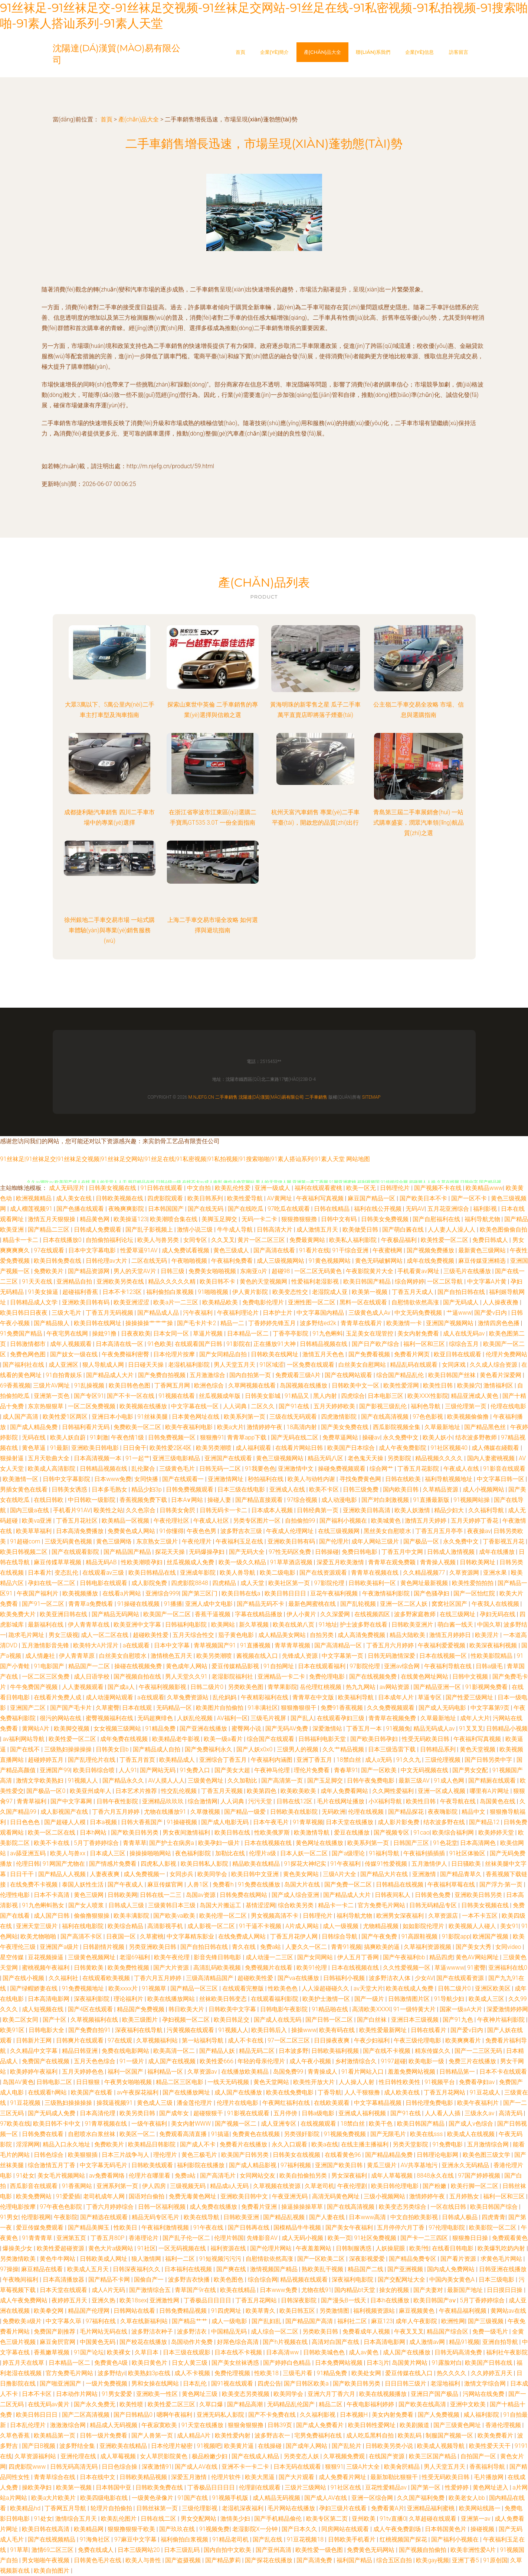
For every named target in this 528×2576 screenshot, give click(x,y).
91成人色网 (450, 1780)
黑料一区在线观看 (364, 1302)
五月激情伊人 (430, 1863)
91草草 (19, 2549)
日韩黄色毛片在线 (98, 2560)
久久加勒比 (243, 1780)
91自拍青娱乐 (64, 1375)
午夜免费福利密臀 (126, 1354)
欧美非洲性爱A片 (473, 2549)
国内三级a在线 (30, 1510)
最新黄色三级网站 (482, 1250)
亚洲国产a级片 (60, 1946)
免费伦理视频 (233, 2373)
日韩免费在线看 (43, 2134)
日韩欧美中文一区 (356, 1385)
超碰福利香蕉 (80, 1291)
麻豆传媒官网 (165, 1884)
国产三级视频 (486, 2321)
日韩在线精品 (332, 1208)
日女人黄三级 (190, 2362)
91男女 (9, 2217)
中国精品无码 (229, 2331)
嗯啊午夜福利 (175, 2414)
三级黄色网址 (206, 1780)
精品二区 (331, 2404)
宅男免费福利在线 (318, 2435)
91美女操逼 (44, 1291)
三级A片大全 (340, 1874)
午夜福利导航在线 (448, 1666)
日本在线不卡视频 (238, 2352)
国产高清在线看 (274, 1250)
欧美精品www (484, 1187)
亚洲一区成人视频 (442, 1790)
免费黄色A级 (111, 2362)
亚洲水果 (495, 1572)
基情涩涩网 (260, 1905)
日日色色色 (25, 1822)
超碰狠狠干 (208, 2113)
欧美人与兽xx (68, 1853)
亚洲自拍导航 (500, 2341)
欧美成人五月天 (88, 2269)
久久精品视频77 (425, 1572)
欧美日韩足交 (232, 2019)
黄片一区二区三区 (261, 1239)
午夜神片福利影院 (501, 2019)
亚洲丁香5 (466, 2560)
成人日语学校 (92, 1676)
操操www (304, 2030)
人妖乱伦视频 (195, 1718)
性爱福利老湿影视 (315, 1281)
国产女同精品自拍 (223, 1354)
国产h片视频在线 (286, 2341)
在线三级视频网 (339, 1531)
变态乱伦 (67, 1572)
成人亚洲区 (64, 1364)
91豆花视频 (26, 2102)
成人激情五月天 (318, 1229)
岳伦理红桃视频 (321, 1686)
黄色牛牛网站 (58, 2258)
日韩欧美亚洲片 (412, 1624)
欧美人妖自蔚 (68, 1437)
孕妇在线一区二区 (52, 1583)
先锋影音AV (263, 2237)
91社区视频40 (449, 1447)
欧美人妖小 (437, 1437)
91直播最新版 (432, 1499)
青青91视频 (346, 1946)
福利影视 (485, 1208)
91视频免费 (214, 2529)
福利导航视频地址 (449, 1479)
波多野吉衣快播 (189, 2279)
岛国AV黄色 (18, 2082)
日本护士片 (278, 1312)
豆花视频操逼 (46, 1957)
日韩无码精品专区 (433, 1905)
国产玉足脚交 (325, 1780)
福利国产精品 (355, 2560)
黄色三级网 (89, 1894)
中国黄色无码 (98, 2341)
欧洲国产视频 (491, 1936)
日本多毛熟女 (110, 1489)
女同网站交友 (258, 2175)
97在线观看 (50, 1250)
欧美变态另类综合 (403, 2206)
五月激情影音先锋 (46, 1645)
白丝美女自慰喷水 (123, 1655)
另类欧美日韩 (321, 2331)
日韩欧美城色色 (324, 2352)
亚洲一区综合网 (372, 2497)
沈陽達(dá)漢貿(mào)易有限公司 (271, 1097)
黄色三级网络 (114, 1541)
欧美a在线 (324, 2144)
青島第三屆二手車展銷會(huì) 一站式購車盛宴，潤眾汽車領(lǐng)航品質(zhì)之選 (418, 823)
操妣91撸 (105, 1333)
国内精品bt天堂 (355, 2289)
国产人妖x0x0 (255, 1749)
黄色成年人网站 (187, 1666)
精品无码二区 (257, 2050)
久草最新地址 (443, 1427)
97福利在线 (102, 2321)
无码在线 (34, 1437)
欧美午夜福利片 (478, 2102)
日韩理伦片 (395, 1187)
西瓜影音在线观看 (34, 2185)
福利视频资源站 (374, 2310)
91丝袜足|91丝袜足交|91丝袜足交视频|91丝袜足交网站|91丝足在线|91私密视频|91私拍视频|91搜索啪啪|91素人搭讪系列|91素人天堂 (172, 1159)
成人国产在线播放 (238, 2092)
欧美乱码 (410, 2435)
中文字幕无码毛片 (104, 2165)
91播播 (173, 1603)
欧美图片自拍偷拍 (220, 1707)
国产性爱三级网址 (470, 1697)
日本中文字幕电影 (92, 1250)
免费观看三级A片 (298, 1375)
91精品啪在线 (331, 2009)
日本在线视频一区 (443, 1655)
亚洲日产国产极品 (435, 2393)
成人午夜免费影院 (403, 1447)
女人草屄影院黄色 (164, 2456)
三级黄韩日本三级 (172, 1905)
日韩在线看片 (429, 2030)
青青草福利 (32, 1801)
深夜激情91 (157, 2466)
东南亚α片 (254, 1271)
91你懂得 (171, 1531)
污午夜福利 (198, 1312)
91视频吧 (209, 2445)
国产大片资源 (171, 1967)
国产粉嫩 (435, 2185)
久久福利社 (64, 1978)
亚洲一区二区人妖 (404, 1603)
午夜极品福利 (399, 1239)
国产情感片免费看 (113, 1863)
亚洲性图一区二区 (312, 1302)
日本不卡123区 (123, 1291)
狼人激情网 (147, 2258)
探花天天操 (170, 1551)
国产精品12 (485, 1822)
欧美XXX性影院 (427, 1395)
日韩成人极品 (460, 2217)
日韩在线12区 (295, 1801)
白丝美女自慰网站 (362, 1364)
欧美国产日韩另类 (245, 2154)
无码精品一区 (174, 1707)
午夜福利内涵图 (272, 1759)
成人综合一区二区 (275, 2331)
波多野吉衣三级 (241, 1531)
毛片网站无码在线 (104, 2331)
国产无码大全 (247, 1551)
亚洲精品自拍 (75, 1281)
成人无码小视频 (303, 2237)
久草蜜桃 (152, 1936)
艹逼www (459, 1312)
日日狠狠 (88, 2082)
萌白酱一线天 (456, 1624)
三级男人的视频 (298, 1749)
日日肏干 (135, 1447)
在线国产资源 (387, 2456)
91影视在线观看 (249, 2113)
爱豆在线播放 (352, 1832)
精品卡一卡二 (21, 1239)
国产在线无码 (206, 1208)
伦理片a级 (263, 1853)
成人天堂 (253, 1583)
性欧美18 (267, 2373)
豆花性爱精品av (386, 2487)
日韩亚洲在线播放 (503, 2269)
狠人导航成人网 (103, 1364)
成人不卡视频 (192, 2373)
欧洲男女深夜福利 (400, 1915)
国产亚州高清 (274, 2549)
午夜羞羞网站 (314, 2248)
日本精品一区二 (248, 1333)
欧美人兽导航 (238, 1572)
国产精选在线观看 (104, 2217)
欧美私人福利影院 (353, 1239)
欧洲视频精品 (34, 1198)
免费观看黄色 (510, 2237)
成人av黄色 (364, 2352)
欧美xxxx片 (123, 1988)
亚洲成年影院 (198, 1572)
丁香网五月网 (172, 1385)
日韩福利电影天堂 (322, 1738)
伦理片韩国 (229, 2237)
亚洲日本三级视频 (415, 2019)
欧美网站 (223, 1624)
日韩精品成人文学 (34, 1302)
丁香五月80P (108, 2237)
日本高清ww (283, 2352)
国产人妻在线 (327, 2217)
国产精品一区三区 (194, 1988)
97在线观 (121, 2040)
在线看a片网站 (122, 1593)
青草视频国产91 (215, 1645)
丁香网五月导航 (66, 2508)
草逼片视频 (208, 1333)
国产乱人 (302, 1718)
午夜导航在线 (458, 1801)
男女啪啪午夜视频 (46, 2560)
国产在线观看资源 (460, 1978)
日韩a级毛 (490, 1666)
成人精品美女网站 (282, 1634)
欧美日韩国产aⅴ (435, 2300)
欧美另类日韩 (138, 2113)
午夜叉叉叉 (409, 2331)
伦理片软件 (226, 2477)
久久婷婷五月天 (492, 2373)
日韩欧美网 (122, 1894)
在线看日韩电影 (453, 2248)
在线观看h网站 (48, 2092)
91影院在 (238, 1343)
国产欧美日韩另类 (135, 1832)
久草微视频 (206, 1811)
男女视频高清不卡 (275, 1915)
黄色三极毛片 (200, 2154)
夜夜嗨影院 (443, 1811)
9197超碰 (393, 2061)
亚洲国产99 (55, 1770)
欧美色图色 (229, 2279)
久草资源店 (443, 1915)
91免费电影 (449, 2144)
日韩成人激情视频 (451, 1551)
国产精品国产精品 (128, 1551)
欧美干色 (381, 2123)
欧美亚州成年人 (91, 1790)
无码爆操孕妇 (207, 1551)
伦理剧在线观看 (260, 2487)
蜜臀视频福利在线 (110, 1718)
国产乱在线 (268, 2539)
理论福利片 (129, 1998)
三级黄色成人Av (370, 1312)
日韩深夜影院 (299, 2300)
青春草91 (346, 1770)
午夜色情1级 (128, 1437)
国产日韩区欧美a (307, 2383)
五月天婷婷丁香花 (475, 1520)
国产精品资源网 (89, 1271)
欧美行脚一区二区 (475, 2185)
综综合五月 (464, 1343)
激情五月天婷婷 (426, 1520)
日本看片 (40, 1572)
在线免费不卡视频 (34, 1884)
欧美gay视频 (432, 2560)
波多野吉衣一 (273, 2435)
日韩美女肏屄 (178, 1510)
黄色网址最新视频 (424, 1583)
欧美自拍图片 (52, 2570)
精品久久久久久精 (172, 1281)
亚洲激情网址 (226, 1479)
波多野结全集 (77, 2445)
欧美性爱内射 (233, 2435)
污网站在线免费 (484, 2393)
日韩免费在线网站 (244, 1894)
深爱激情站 (328, 1728)
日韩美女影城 (263, 1395)
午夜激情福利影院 (386, 1593)
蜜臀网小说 (247, 1728)
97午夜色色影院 (61, 2206)
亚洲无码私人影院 (221, 2414)
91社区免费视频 (376, 2237)
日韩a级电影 (319, 2113)
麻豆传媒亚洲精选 (482, 1260)
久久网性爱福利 (393, 1790)
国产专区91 (89, 1395)
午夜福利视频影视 (163, 1686)
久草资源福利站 (36, 2456)
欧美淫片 (487, 1634)
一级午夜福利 (149, 2123)
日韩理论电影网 (438, 2154)
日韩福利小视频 (344, 1978)
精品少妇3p (147, 1489)
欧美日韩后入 (269, 2030)
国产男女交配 (470, 1770)
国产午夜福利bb (405, 1957)
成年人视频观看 (71, 1343)
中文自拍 (199, 1187)
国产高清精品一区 (338, 1645)
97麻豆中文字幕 (136, 2539)
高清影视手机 (165, 1926)
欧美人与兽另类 (158, 1239)
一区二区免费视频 (92, 1406)
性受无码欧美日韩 (426, 1738)
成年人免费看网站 (345, 1790)
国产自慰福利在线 (437, 1219)
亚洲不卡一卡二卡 (246, 2466)
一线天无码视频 (228, 2082)
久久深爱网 (335, 1614)
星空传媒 (12, 1957)
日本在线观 (137, 1707)
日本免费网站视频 (339, 2362)
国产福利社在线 (24, 1364)
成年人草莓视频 (392, 2175)
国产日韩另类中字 (489, 1759)
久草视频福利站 (157, 2040)
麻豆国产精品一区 (372, 1198)
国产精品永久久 (123, 1780)
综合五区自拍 (394, 2560)
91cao (421, 1832)
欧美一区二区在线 (52, 1832)
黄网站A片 (36, 1728)
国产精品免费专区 (413, 2258)
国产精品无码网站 (116, 1614)
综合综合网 (263, 2279)
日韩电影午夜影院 (284, 2009)
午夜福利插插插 (424, 1853)
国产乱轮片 (347, 2445)
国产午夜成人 (126, 1884)
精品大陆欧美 (408, 1634)
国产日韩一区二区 (329, 2019)
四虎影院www (28, 2466)
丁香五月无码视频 (110, 1312)
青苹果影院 (282, 1686)
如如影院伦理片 (424, 1926)
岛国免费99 (289, 2071)
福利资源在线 (228, 2248)
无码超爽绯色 (155, 1718)
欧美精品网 (89, 2529)
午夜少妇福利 (372, 2040)
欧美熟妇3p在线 (150, 2373)
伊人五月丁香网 (358, 1957)
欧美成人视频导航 (441, 2445)
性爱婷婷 (457, 2487)
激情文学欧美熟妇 (40, 1780)
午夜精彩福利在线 (265, 1697)
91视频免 (398, 1728)
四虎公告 (269, 2383)
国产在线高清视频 (385, 1416)
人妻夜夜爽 (105, 1874)
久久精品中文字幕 (34, 2050)
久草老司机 (319, 2185)
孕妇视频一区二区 (186, 2019)
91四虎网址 (227, 2310)
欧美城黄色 (386, 1520)
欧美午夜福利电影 (189, 1427)
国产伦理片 (334, 1541)
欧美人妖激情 (413, 1510)
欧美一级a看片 (224, 1738)
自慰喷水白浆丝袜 (92, 2134)
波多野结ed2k (319, 1323)
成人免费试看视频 (186, 1250)
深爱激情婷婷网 (507, 2009)
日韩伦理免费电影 (430, 2102)
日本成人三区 (108, 1853)
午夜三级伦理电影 (418, 2040)
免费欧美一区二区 (138, 1427)
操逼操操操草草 (302, 2206)
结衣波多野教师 (476, 1437)
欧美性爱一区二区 (445, 1239)
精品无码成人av (434, 1728)
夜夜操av (479, 1531)
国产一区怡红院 (474, 1593)
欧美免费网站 (34, 2196)
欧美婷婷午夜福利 (34, 2071)
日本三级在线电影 (241, 1489)
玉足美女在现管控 (370, 1333)
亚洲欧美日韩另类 (479, 1894)
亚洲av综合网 (402, 1666)
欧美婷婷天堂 (496, 1832)
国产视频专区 (392, 1832)
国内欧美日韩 (401, 1489)
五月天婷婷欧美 (335, 1406)
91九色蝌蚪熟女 (44, 1905)
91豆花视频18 (306, 2539)
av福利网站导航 (24, 1738)
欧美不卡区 (324, 1489)
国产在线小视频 (24, 1978)
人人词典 (235, 1406)
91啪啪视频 (214, 1291)
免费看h (224, 1884)
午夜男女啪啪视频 (128, 2082)
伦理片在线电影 (238, 2102)
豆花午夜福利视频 (334, 1593)
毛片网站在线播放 (292, 2508)
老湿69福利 (135, 1957)
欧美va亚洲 (37, 1520)
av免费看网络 (107, 2175)
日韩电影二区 (54, 2082)
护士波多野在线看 (364, 1624)
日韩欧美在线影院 (294, 1811)
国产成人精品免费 (34, 1427)
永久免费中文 (401, 1437)
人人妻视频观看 (83, 1686)
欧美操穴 (469, 1385)
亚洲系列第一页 (118, 2185)
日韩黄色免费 (433, 1894)
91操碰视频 (183, 1822)
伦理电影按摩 (18, 2206)
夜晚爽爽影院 (126, 1208)
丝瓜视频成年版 (220, 1395)
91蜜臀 (476, 1967)
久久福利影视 (318, 2414)
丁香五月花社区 (77, 1520)
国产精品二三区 (49, 1229)
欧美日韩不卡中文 (57, 2123)
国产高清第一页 (282, 1780)
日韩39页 (280, 2425)
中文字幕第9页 (490, 1707)
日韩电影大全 (47, 2030)
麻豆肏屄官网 (58, 2341)
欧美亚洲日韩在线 (64, 1614)
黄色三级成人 (231, 1250)
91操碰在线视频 (139, 1603)
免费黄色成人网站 (132, 1531)
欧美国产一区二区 (167, 1614)
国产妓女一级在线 (74, 1354)
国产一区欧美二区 (321, 2258)
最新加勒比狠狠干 (394, 2477)
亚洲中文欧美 (468, 2404)
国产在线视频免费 (373, 1676)
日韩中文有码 (339, 1219)
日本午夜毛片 (271, 1822)
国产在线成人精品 (256, 2456)
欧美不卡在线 (52, 1842)
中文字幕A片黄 (487, 1281)
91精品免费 (161, 1728)
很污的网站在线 (61, 1718)
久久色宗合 (141, 1510)
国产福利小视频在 (343, 1520)
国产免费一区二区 (348, 1884)
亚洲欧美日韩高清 (367, 1510)
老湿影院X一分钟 (255, 2529)
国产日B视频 (39, 2445)
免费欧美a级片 (23, 2321)
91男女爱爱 (118, 2393)
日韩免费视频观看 (190, 1489)
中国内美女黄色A (452, 2279)
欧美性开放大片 (314, 2082)
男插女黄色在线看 (24, 1489)
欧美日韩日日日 (286, 1593)
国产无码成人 (461, 1302)
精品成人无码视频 (114, 2425)
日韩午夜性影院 (118, 1801)
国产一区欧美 (379, 1770)
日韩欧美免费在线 (159, 2487)
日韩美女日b (113, 1749)
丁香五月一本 (364, 1728)
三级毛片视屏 (269, 1718)
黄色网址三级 (200, 2393)
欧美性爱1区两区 (66, 1416)
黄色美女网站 (301, 1874)
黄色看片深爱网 (501, 1375)
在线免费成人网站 (242, 1936)
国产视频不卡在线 (438, 1187)
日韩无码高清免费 (458, 2352)
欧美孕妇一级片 (219, 1842)
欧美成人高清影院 (52, 1468)
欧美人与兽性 (144, 2560)
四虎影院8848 (190, 1583)
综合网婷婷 (409, 1281)
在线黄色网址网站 (425, 1676)
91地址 (328, 1624)
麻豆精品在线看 (42, 2269)
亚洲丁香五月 (315, 1759)
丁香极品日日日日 (208, 2300)
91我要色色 (260, 1468)
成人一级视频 (341, 1926)
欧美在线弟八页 (294, 1624)
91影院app (456, 1936)
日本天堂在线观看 (64, 2289)
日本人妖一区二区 (304, 1853)
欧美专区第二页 (327, 2518)
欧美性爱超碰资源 (61, 2248)
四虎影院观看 (165, 1198)
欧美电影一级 (427, 2061)
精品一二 (233, 1323)
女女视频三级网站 (118, 1728)
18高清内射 (302, 1427)
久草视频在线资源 (277, 2185)
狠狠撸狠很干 (299, 1707)
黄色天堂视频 (478, 1749)
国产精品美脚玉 (89, 2227)
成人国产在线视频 (172, 2061)
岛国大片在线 (302, 1884)
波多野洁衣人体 (390, 1978)
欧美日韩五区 (298, 2310)
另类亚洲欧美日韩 (153, 1946)
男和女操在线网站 (155, 2383)
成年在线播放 (497, 1551)
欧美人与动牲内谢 (312, 1479)
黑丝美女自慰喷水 (388, 1531)
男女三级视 (63, 1634)
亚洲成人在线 (287, 1489)
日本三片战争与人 (126, 2154)
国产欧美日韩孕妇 (374, 1738)
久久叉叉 (223, 1239)
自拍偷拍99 (301, 1520)
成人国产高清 (21, 1416)
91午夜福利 (346, 1863)
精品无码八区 (326, 1458)
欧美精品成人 (177, 1759)
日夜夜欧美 (136, 1333)
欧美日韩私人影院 (205, 1863)
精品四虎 (441, 1957)
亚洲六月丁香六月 (332, 2393)
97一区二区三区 (289, 2040)
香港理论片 (144, 2237)
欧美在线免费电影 (290, 2092)
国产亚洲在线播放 (204, 1728)
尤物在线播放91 (166, 1811)
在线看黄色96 (344, 2154)
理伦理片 (165, 2154)
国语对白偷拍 (147, 2196)
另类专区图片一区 (257, 1520)
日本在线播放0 (63, 1239)
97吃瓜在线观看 (289, 1208)
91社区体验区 (468, 1853)
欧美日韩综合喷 (94, 1770)
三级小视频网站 (385, 2196)
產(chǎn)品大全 (322, 52)
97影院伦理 (330, 1583)
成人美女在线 (74, 1198)
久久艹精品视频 (343, 1749)
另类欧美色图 (246, 1686)
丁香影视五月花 (504, 1541)
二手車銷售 (226, 1097)
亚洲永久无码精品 (466, 2165)
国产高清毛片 (218, 2175)
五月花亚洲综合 (448, 1208)
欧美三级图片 (140, 2019)
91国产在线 (194, 2497)
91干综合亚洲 (351, 1250)
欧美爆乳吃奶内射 (502, 2248)
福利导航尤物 (483, 1219)
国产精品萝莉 (223, 2560)
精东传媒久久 (433, 2050)
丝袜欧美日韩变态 (223, 1998)
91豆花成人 (486, 2092)
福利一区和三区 (424, 1343)
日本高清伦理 (98, 2113)
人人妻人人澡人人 (452, 1229)
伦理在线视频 (366, 1811)
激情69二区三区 (53, 2549)
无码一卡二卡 (260, 1219)
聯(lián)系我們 (373, 52)
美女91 (509, 1926)
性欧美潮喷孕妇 (142, 1562)
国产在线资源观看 (323, 1572)
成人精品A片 (194, 2435)
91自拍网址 (279, 1666)
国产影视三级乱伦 (383, 1406)
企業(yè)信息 (419, 52)
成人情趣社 (40, 1655)
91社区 (146, 2248)
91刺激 (99, 1437)
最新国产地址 (465, 2289)
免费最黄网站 (308, 1239)
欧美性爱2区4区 (171, 1447)
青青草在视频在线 (375, 1572)
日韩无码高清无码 (74, 2466)
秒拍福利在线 (266, 1479)
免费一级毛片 (490, 2331)
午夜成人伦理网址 (290, 1531)
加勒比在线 (230, 1853)
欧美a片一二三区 (176, 1302)
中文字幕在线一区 (195, 1406)
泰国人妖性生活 (83, 1884)
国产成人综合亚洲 (296, 1894)
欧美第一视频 (370, 1291)
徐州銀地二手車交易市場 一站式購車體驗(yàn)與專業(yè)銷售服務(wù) (109, 930)
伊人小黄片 (302, 1614)
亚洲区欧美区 (493, 1988)
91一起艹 (137, 1458)
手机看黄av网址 (418, 1271)
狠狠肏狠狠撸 (246, 2425)
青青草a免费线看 (91, 1603)
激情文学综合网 (485, 2383)
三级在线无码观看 (293, 1416)
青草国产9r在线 (196, 2289)
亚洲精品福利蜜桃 (431, 2508)
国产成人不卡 (198, 2144)
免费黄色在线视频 (256, 2134)
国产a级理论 (349, 1853)
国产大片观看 (297, 2477)
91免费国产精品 (22, 1333)
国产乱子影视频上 (149, 1229)
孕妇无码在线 (498, 1614)
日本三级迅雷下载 (392, 1749)
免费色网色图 (28, 1354)
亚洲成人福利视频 (362, 2113)
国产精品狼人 (52, 1323)
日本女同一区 (171, 1333)
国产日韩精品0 (134, 2414)
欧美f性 (419, 2248)
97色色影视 (429, 1416)
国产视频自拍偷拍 (423, 2549)
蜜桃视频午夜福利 (46, 1967)
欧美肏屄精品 (402, 2466)
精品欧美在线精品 (256, 1863)
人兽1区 (198, 1884)
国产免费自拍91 (90, 2030)
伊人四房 (154, 2185)
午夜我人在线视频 (496, 1603)
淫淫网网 (28, 2144)
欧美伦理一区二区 (223, 1915)
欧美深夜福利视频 (493, 1645)
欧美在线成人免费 (410, 1988)
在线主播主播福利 (365, 2144)
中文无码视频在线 (425, 1770)
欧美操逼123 (130, 1219)
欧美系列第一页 (245, 1416)
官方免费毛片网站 (382, 1905)
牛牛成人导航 (235, 1229)
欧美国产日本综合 (351, 1447)
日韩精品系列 (438, 1749)
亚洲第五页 (72, 2237)
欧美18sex (133, 2300)
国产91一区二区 (44, 1603)
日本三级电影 (497, 2279)
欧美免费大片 (18, 1614)
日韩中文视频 (470, 1676)
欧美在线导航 (202, 2217)
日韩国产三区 (411, 1842)
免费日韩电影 (360, 1551)
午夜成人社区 (211, 1520)
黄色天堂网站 (272, 2082)
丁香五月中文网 (402, 1551)
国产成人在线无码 (278, 2019)
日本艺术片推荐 (136, 1790)
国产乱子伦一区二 (187, 2237)
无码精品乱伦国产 (291, 2404)
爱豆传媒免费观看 (40, 2227)
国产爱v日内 (491, 1312)
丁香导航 (329, 2092)
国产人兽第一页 (152, 2435)
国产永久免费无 (95, 2404)
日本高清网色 (478, 1842)
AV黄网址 (280, 1198)
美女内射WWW (191, 2123)
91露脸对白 (447, 2362)
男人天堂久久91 (187, 1676)
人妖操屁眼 (391, 2248)
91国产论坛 (89, 2352)
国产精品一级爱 (245, 1811)
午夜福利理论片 (238, 1312)
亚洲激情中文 (296, 1468)
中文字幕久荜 (64, 2321)
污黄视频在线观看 (191, 2030)
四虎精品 (224, 1583)
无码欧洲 (333, 1811)
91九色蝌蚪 (327, 1333)
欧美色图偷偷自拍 (503, 1229)
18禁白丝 (350, 1759)
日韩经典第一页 (318, 1510)
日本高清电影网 (49, 1998)
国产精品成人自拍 (157, 1749)
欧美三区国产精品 (433, 2456)
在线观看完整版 (243, 1988)
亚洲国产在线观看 (228, 1458)
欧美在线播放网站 (171, 1998)
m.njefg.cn (201, 1097)
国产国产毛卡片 (71, 1707)
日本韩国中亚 (114, 2487)
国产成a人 (122, 1686)
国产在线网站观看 (349, 1375)
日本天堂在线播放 (350, 1822)
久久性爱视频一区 (407, 1967)
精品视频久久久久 (439, 1458)
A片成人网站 (302, 1926)
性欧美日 (126, 2227)
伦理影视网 (36, 2217)
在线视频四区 (372, 1614)
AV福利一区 (232, 1718)
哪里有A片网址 (490, 1790)
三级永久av (480, 2113)
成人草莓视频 (118, 2456)
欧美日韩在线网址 (98, 1323)
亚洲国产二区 (28, 1707)
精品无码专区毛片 (156, 2217)
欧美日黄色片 (150, 2362)
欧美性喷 (132, 2404)
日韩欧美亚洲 (241, 2217)
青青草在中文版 (313, 1697)
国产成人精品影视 (253, 2165)
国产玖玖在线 (177, 2529)
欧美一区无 (361, 1187)
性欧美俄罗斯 (272, 1832)
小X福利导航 (385, 1801)
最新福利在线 (46, 1624)
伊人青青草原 (77, 1655)
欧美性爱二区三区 (172, 2404)
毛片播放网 (489, 2477)
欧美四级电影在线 (104, 2497)
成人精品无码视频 (277, 2497)
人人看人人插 (443, 2113)
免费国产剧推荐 (55, 2331)
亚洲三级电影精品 (177, 1458)
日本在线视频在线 (268, 1842)
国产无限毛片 (388, 2134)
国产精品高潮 (245, 2404)
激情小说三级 (195, 1229)
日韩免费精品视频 (183, 2310)
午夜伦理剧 (352, 2185)
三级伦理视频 (443, 1759)
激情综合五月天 (76, 2518)
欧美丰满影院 (132, 1915)
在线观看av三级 (103, 1572)
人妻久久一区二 (306, 1946)
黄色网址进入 (491, 2487)
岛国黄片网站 (410, 2362)
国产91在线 (295, 1406)
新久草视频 (254, 1624)
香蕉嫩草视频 (52, 2352)
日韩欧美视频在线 (120, 1198)
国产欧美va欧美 (174, 1915)
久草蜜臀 (107, 1707)
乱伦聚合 (144, 1468)
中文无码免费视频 (418, 1312)
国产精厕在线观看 (492, 1780)
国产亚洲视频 (405, 2269)
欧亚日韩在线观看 (458, 1354)
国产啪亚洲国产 (61, 2383)
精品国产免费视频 (141, 2009)
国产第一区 (426, 2487)
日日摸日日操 (505, 2289)
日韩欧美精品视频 (143, 2477)
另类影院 (400, 1458)
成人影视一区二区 (211, 1926)
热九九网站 (361, 1686)
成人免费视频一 (145, 1874)
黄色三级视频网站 (280, 1458)
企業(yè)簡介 (274, 52)
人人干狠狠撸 (362, 2092)
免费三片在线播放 (473, 2061)
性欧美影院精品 (492, 1655)
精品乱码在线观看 (414, 1364)
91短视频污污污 (221, 2258)
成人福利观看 (254, 1447)
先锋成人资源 (300, 1655)
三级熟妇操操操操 (68, 1749)
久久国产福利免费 (421, 2497)
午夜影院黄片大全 (370, 1271)
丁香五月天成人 (413, 1291)
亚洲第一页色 (52, 1395)
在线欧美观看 (332, 2102)
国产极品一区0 (46, 1790)
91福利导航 (385, 1853)
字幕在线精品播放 (259, 1614)
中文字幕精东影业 (191, 1936)
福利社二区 (352, 2321)
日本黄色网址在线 (196, 1416)
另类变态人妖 (302, 2456)
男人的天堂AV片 (136, 1271)
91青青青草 (38, 2237)
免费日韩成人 (490, 1239)
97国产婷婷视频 (480, 2175)
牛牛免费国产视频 (34, 1686)
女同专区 (196, 1239)
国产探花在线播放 (269, 2560)
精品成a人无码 (230, 2185)
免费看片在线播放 (244, 2144)
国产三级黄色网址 (457, 2425)
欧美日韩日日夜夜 (24, 1312)
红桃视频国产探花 (404, 2539)
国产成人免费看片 (320, 2425)
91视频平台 (440, 2082)
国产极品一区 (421, 1541)
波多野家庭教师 (415, 1614)
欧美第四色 (262, 1790)
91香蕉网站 (78, 2185)
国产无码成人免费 (52, 2113)
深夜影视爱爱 (367, 2258)
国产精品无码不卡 (261, 1603)
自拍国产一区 (479, 2456)
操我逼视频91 (115, 2102)
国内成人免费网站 (451, 2269)
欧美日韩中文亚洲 (255, 1874)
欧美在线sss (427, 2134)
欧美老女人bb (467, 2497)
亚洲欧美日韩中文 (244, 2196)
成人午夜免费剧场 (397, 2529)
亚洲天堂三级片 (37, 1926)
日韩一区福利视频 (162, 2206)
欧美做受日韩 (361, 1229)
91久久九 (409, 1759)
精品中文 (474, 1811)
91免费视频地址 (84, 1988)
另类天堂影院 (411, 2144)
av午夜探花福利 (138, 2092)
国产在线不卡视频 (387, 2050)
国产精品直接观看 (259, 1499)
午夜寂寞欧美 (159, 2425)
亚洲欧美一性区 (157, 2393)
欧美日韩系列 (205, 1198)
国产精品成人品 (158, 1312)
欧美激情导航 (312, 1832)
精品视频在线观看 (304, 2279)
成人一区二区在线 (105, 1634)
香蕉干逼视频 (213, 1614)
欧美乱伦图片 (119, 2518)
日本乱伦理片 (28, 2425)
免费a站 (271, 1946)
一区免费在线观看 (311, 1364)
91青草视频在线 (107, 2123)
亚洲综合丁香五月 (223, 1759)
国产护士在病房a (172, 1842)
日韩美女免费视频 (385, 1219)
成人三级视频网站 (281, 1260)
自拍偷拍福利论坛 (110, 1239)
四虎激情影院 (339, 1416)
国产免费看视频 (369, 1354)
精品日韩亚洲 (80, 2050)
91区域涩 (272, 1364)
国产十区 (55, 2019)
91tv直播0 (393, 2518)
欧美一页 (339, 2237)
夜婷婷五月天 (70, 2300)
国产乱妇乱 (267, 2321)
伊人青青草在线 (89, 1624)
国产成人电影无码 (225, 1822)
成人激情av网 (427, 2341)
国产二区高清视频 (86, 2414)
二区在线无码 (149, 1260)
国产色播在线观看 (80, 1208)
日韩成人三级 (126, 1905)
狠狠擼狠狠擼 (299, 1219)
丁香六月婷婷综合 (110, 2206)
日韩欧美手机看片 (352, 2539)
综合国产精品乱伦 (400, 1375)
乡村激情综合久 (356, 2061)
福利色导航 (426, 1406)
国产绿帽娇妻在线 (34, 1988)
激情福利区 (499, 1385)
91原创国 (495, 2560)
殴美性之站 (108, 1510)
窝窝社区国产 (450, 1603)
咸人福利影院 (482, 2414)
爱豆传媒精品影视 (235, 1666)
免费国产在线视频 (46, 2061)
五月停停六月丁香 (401, 2227)
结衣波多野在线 (444, 1822)
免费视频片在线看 (269, 1967)
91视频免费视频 (346, 2134)
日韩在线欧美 (403, 1479)
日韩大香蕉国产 (142, 1822)
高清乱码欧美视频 (217, 1967)
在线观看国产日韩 (199, 1343)
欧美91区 (13, 2030)
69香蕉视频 (15, 1385)
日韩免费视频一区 (172, 1437)
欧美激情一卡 (404, 1323)
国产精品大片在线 (384, 1874)
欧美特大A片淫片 (96, 1645)
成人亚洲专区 (279, 2123)
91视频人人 (84, 1780)
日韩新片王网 (34, 2040)
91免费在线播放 (260, 1884)
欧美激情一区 (21, 1479)
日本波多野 (293, 2050)
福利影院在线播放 (201, 2165)
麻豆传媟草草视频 (58, 1562)
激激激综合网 (68, 2425)
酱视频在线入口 (257, 1655)
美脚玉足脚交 (220, 1219)
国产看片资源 (459, 2258)
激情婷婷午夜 (265, 1427)
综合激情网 (202, 1801)
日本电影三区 (386, 1395)
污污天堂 (260, 1801)
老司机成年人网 (104, 2196)
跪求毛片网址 (27, 1634)
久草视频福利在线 (94, 2019)
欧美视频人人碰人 (473, 1926)
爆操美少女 (18, 2248)
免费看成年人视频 (366, 2331)
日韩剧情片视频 (104, 1946)
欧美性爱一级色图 (319, 2549)
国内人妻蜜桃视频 (491, 1458)
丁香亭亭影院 (291, 1333)
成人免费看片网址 (343, 2477)
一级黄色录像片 (153, 2497)
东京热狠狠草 (46, 1406)
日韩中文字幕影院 (67, 1479)
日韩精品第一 (457, 2071)
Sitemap (371, 1097)
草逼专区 (430, 1697)
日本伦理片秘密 (172, 2445)
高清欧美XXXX (371, 2009)
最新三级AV (415, 1780)
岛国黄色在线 (498, 1801)
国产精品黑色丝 (485, 1427)
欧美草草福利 (34, 1531)
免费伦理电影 (327, 1676)
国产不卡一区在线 (131, 1395)
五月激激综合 (208, 1375)
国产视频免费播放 (431, 1250)
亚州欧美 (364, 2518)
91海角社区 (96, 2539)
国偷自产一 (149, 2279)
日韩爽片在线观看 (80, 2040)
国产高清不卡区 (82, 1936)
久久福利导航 (486, 1510)
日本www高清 (368, 2217)
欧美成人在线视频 (471, 2134)
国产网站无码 (158, 1770)
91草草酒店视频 (292, 1562)
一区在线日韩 (449, 2206)
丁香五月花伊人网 (294, 1936)
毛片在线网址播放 (341, 1801)
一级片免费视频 (107, 2383)
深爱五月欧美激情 (341, 1562)
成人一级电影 (230, 2321)
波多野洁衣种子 (152, 2331)
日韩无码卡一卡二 (224, 1510)
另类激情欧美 (18, 2258)
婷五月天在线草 (24, 2362)
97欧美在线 (15, 2123)
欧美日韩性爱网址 (372, 2425)
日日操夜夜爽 (332, 2040)
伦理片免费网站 (506, 1354)
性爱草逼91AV (139, 1250)
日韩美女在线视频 (297, 2154)
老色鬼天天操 (366, 1458)
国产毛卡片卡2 (197, 1323)
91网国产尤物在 (64, 1863)
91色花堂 (445, 1842)
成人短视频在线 (43, 2009)
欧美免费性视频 (129, 1967)
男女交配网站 (199, 2518)
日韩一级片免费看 (104, 2435)
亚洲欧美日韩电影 (95, 1447)
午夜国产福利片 (38, 1593)
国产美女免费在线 (345, 1427)
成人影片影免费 (399, 1822)
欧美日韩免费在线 (58, 1260)
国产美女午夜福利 (349, 2227)
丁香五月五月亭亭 (439, 1531)
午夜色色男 (202, 1531)
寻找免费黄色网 (361, 1479)
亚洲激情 (424, 1874)
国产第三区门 (200, 1593)
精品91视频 (464, 2341)
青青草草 (135, 1842)
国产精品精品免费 (389, 2154)
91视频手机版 (231, 2497)
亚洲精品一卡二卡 (282, 1676)
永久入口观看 (290, 2144)
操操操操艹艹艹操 (149, 1323)
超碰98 (282, 1271)
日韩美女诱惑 (70, 1489)
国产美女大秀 (474, 1946)
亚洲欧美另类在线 (120, 1281)
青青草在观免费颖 (392, 1562)
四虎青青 (493, 2217)
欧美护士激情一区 (326, 1998)
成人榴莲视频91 (32, 1208)
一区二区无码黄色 (318, 1271)
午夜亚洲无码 (290, 2196)
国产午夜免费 (380, 1936)
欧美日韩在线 (233, 1832)
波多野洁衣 (192, 2331)
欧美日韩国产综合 (494, 2206)
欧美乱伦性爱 (233, 1187)
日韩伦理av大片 (107, 1260)
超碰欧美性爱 (151, 1634)
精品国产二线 (366, 2269)
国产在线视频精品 (52, 2539)
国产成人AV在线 (197, 2466)
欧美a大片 (230, 1427)
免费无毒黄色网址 (193, 2196)
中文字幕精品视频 (378, 2102)
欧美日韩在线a (242, 1593)
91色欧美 (159, 1343)
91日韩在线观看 (162, 1187)
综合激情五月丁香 (52, 2165)
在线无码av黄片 (49, 2404)
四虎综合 (353, 1395)
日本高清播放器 (64, 2279)
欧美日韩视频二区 (24, 1551)
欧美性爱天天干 (490, 2445)
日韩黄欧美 (89, 1967)
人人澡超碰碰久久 (326, 1988)
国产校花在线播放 (143, 2341)
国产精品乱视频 (284, 2217)
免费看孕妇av (477, 2082)
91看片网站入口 (363, 2071)
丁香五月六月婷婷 (390, 1645)
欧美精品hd (26, 2508)
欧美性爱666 (217, 2061)
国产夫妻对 (429, 2289)
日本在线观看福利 (322, 1666)
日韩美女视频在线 (113, 1187)
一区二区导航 (445, 1281)
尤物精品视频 (381, 1926)
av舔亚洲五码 (28, 1853)
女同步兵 (182, 1874)
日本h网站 (94, 1832)
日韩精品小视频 (507, 1728)
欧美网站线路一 (480, 2508)
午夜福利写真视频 (320, 1198)
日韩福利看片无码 (86, 1427)
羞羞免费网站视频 (412, 2071)
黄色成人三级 (155, 2102)
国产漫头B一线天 (344, 2300)
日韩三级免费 (361, 1489)
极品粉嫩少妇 (210, 2456)
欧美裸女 (119, 2352)
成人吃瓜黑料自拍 (370, 2435)
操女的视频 (394, 2289)
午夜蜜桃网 (388, 1250)
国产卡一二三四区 (424, 2237)
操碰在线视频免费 (138, 1666)
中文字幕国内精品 (320, 1312)
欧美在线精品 (238, 2289)
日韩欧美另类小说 (389, 2445)
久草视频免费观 (344, 2456)
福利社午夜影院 (507, 2352)
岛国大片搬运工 (221, 1905)
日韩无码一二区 (220, 1468)
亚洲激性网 (165, 2300)
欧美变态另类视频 (246, 2393)
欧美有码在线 (337, 2030)
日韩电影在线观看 (104, 1583)
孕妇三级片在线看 (343, 2508)
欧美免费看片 (496, 2435)
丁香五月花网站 (445, 2092)
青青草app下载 (247, 1437)
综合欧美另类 (296, 1905)
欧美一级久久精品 (243, 1562)
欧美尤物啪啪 (39, 1936)
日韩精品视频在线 (324, 1343)
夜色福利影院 (193, 1853)
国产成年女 (174, 2113)
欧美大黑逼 (260, 2477)
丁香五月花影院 (418, 1468)
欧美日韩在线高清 (46, 2529)
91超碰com (26, 1541)
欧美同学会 (213, 1874)
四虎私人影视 (159, 1863)
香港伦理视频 (503, 2425)
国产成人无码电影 (443, 1707)
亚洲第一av (476, 2518)
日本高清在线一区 (120, 1343)
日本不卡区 (37, 2393)
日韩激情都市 (28, 1343)
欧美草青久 (261, 2310)
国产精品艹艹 (190, 2321)
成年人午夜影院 (417, 2321)
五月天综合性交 (194, 1634)
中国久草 (489, 1624)
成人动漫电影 (339, 1499)
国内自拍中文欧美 (228, 2549)
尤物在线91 (316, 2289)
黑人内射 (325, 1395)
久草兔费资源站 (188, 1697)
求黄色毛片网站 (502, 2258)
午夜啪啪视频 (190, 1260)
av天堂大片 (368, 1988)
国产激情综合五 (150, 2289)
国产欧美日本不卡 (424, 1198)
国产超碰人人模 (65, 1822)
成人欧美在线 (402, 2092)
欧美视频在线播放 (143, 1406)
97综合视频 (303, 1499)
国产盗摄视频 (183, 2560)
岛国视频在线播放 (304, 1385)
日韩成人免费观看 (98, 1229)
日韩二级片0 (207, 1686)
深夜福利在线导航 (139, 2030)
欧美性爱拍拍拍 (473, 1583)
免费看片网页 (412, 1354)
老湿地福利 (446, 2383)
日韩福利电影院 (186, 1624)
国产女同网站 (315, 1957)
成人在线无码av (464, 1333)
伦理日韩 (28, 1863)
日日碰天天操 (146, 1364)
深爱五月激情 (189, 2477)
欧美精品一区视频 (126, 1520)
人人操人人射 (357, 2082)
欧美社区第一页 (289, 1583)
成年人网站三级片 (375, 1541)
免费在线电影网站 (126, 2050)
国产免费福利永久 (209, 1749)
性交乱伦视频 (179, 1790)
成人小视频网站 (484, 1489)
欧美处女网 (367, 2373)
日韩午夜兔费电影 (371, 1780)
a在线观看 (137, 1645)
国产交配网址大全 (402, 2279)
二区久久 (263, 1406)
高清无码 (511, 2113)
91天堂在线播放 (203, 2425)
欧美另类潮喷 (214, 1447)
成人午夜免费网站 (24, 2300)
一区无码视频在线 (182, 2248)
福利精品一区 (165, 2071)
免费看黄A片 (387, 2508)
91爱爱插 (68, 2196)
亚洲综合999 (162, 1593)
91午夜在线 (209, 2227)
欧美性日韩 (438, 1385)
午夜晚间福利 (21, 2279)
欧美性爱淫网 (401, 1385)
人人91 (128, 1770)
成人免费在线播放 (214, 2206)
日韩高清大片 (275, 1229)
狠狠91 (334, 2466)
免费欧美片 (49, 1271)
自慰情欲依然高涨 (415, 1302)
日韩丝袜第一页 (157, 2508)
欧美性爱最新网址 (383, 2030)
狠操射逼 (12, 1458)
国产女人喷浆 (86, 1905)
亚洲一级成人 (273, 1187)
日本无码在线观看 (297, 2466)
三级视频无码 (188, 2185)
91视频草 (155, 1988)
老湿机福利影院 (189, 1364)
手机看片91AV (72, 1510)
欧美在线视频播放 (383, 2393)
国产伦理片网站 (271, 2248)
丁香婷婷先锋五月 (272, 1323)
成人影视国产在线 (64, 1811)
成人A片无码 (109, 2289)
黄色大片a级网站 (111, 2248)
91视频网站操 (472, 1499)
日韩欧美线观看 (152, 2165)
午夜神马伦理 (272, 1770)
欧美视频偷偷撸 (468, 1416)
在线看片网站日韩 (299, 1447)
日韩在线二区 (159, 2518)
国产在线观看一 (183, 1479)
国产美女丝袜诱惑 (235, 2362)
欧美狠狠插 (83, 2154)
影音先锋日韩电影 (218, 1957)
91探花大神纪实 (306, 1863)
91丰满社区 (263, 1707)
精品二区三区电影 (180, 2082)
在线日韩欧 (49, 1499)
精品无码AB (102, 1562)
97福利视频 (296, 2165)
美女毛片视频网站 (61, 2175)
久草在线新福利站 (144, 2321)
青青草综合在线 (55, 2477)
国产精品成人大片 (110, 1375)
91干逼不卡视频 (261, 1926)
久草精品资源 (441, 1489)
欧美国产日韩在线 (489, 2362)
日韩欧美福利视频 (335, 2050)
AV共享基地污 (420, 2165)
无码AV (415, 1208)
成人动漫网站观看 (110, 1697)
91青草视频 (308, 1822)
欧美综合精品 (126, 1926)
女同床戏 (454, 1364)
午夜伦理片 (197, 1541)
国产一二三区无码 (479, 2050)
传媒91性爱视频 (387, 1863)
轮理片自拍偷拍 (112, 2508)
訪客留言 (458, 52)
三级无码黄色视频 (69, 1541)
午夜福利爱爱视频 (442, 1645)
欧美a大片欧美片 (54, 2497)
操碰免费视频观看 (342, 1468)
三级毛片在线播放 (467, 1271)
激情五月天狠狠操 (52, 1219)
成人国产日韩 (52, 1915)
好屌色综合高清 (238, 2341)
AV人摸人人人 (166, 1780)
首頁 (240, 52)
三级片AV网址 (52, 1385)
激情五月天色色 (323, 1354)
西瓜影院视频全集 (397, 1427)
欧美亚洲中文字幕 (138, 1624)
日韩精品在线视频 (400, 1884)
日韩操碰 (327, 1551)
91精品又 (298, 1395)
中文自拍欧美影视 (414, 2217)
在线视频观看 (319, 2123)
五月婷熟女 (465, 2196)
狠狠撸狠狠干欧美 (132, 2529)
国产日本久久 (300, 2529)
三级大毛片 (67, 1312)
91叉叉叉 (471, 1728)
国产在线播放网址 (187, 2092)
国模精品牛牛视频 (297, 2227)
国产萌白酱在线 (403, 1229)
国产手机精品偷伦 (278, 2518)
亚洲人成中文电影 (209, 1603)
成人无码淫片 (67, 1187)
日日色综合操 (120, 2466)
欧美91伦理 (312, 1967)
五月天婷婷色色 (83, 2071)
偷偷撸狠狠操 (92, 1915)
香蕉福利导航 (487, 2466)
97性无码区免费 (290, 1551)
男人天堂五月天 (235, 1364)
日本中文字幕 (172, 1645)
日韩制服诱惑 (354, 2248)
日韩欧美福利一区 (372, 1583)
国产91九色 (459, 2019)
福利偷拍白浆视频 (170, 1291)
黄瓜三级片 (382, 2165)
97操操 (9, 2269)
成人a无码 (379, 1759)
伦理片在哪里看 (150, 2175)
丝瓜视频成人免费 (191, 1562)
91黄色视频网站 (330, 1260)
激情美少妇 (236, 2518)
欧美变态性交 (290, 1291)
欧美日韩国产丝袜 (452, 1375)
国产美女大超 (233, 1770)
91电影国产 (50, 1666)
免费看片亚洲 (259, 2206)
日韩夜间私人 (393, 1894)
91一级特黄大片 (415, 2009)
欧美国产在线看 (92, 2092)
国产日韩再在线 (249, 2227)
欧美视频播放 (80, 1593)
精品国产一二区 (89, 1666)
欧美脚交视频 (72, 1728)
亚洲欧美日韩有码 (86, 1302)
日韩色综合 (49, 2154)
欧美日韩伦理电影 (395, 2185)
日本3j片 (378, 2362)
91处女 (25, 2175)
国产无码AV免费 (287, 1728)
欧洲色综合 (209, 1385)
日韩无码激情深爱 (392, 1655)
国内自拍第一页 (250, 1375)
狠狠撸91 (212, 1437)
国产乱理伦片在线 (92, 1759)
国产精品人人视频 (62, 1874)
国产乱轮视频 (358, 1603)
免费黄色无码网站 (371, 2549)
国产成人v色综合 (472, 2123)
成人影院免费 (149, 1583)
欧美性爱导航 (245, 1198)
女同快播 (147, 1479)
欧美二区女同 (21, 2019)
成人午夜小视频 (310, 2061)
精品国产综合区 (448, 2331)
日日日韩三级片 (406, 2383)
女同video (508, 1946)
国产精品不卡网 (109, 2279)
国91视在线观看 (233, 2383)
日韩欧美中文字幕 (233, 2009)
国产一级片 (370, 1998)
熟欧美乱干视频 (323, 2269)
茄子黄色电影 (236, 1634)
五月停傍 (286, 2113)
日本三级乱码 (182, 2549)
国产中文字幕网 (72, 1801)
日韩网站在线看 (135, 2310)
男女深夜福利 (349, 2175)
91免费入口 (195, 1770)
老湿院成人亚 (330, 1291)
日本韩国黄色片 (446, 2529)
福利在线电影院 (83, 1926)
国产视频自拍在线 (138, 1676)
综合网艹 (382, 1468)
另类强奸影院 (302, 2134)
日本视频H (354, 2414)
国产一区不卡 (469, 1198)
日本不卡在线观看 (503, 2071)
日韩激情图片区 (409, 1998)
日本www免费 (112, 1479)
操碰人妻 (220, 1499)
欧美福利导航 (356, 1697)
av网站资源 (395, 1686)
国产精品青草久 (461, 1874)
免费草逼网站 (341, 1437)
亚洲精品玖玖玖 (163, 1801)
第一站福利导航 (203, 2040)
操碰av (371, 1437)
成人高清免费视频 (362, 1634)
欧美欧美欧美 (299, 1790)
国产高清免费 (315, 2560)
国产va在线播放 (299, 1978)
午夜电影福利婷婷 (371, 2404)
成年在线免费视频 (431, 1260)
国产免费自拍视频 (162, 1375)
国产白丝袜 (372, 2019)
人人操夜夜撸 (501, 1302)
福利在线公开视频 (378, 1208)
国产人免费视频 (439, 2414)
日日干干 (22, 1874)
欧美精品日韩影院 (152, 2144)
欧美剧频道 (415, 2425)
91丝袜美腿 (153, 1416)
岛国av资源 (201, 1894)
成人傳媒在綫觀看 (496, 1447)
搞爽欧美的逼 (382, 1946)
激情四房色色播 (499, 1323)
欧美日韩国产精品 (367, 1281)
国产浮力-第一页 (501, 1884)
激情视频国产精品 (274, 2269)
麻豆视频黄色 (417, 2310)
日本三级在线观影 (187, 2352)
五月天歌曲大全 (49, 1458)
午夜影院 (66, 2217)
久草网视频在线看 (252, 1385)
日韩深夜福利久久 (137, 2269)
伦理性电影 (15, 1894)
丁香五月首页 (138, 1759)
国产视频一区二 (236, 2123)
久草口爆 (211, 2404)
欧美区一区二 (138, 2134)
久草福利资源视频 (428, 1946)
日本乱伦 (195, 2383)
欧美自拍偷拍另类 (303, 2175)
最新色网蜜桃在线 (312, 1603)
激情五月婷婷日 (450, 1634)
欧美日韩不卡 (218, 1281)
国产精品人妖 (217, 2050)
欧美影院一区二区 (493, 2227)
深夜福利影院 (92, 1998)
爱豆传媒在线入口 (409, 2373)
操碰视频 (483, 2529)
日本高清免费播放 (80, 1531)
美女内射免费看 (418, 1333)
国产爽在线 (231, 2269)
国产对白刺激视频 (385, 1499)
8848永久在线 (436, 2175)
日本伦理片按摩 (174, 1354)
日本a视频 (104, 1822)
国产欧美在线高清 (423, 2404)
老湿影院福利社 (233, 1676)
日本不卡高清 (52, 1894)
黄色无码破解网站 (379, 1260)
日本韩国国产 (166, 1208)
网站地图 (358, 1159)
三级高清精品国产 (210, 1978)
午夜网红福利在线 (286, 2102)
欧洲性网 (453, 2321)
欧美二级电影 (278, 1572)
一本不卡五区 (480, 1915)
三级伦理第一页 (466, 1406)
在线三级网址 (458, 1614)
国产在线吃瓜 (246, 1208)
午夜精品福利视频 (463, 2310)
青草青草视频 (293, 1645)
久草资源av (203, 2071)
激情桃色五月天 (172, 1655)
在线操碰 (270, 2445)
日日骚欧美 (466, 1863)
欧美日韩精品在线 (152, 1572)
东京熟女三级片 (157, 1541)
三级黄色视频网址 (92, 1957)
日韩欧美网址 (478, 1562)
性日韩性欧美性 (400, 2082)
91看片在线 (314, 1250)
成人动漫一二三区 (270, 1957)
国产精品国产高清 (309, 2321)
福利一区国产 (126, 2071)
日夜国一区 (121, 1936)
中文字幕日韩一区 (501, 1479)
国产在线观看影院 (76, 1551)
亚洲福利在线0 (507, 1967)
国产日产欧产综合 (376, 1343)
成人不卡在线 (246, 2040)
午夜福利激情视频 (165, 2227)
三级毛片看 (298, 2373)
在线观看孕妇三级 (341, 1718)
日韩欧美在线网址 (275, 1354)
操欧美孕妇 (37, 2487)
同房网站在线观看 (345, 2529)
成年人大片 (475, 1718)
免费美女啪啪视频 (212, 1271)
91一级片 (132, 2061)
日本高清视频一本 (98, 1458)
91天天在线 (38, 1281)
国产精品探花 (406, 1811)
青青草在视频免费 (392, 1718)
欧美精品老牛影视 (176, 1738)
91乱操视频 (90, 1385)
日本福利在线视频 (188, 2269)
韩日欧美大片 (187, 2009)
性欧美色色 (283, 1988)
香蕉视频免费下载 (143, 1499)
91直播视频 (256, 1645)
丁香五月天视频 (222, 1790)
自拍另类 (322, 1634)
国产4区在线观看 (91, 2009)
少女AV (424, 1978)
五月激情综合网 (488, 2144)
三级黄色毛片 (177, 1468)
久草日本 (147, 2352)
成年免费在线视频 (124, 1738)
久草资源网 (465, 1572)
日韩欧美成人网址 (104, 2258)
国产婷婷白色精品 (287, 2362)
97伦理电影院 (447, 2227)
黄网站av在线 (508, 2310)
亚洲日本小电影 (113, 1416)
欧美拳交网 (49, 2310)
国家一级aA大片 (461, 2009)
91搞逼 (220, 2134)
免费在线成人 (96, 2549)
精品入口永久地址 (67, 2144)
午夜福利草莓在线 (451, 1884)
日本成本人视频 (272, 1510)
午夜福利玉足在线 (240, 1541)
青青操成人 (323, 2071)
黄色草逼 (34, 1447)
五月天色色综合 (95, 2061)
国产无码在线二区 (295, 1437)
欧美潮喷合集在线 (174, 1219)
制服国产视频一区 (450, 2435)
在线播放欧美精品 (245, 2071)
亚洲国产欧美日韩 (339, 2165)
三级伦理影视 (200, 2508)
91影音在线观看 (504, 1468)
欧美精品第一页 (55, 2435)
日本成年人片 (396, 1697)
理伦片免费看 (312, 1770)
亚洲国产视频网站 (450, 1323)
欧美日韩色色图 (130, 1385)
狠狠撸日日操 (470, 2237)
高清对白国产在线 (336, 2341)
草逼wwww (449, 1967)
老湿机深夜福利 (243, 2508)
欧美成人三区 (487, 1998)
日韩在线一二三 (161, 1894)
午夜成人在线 (462, 1468)
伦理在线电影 (508, 1406)
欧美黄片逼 (239, 2445)
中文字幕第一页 (343, 1655)
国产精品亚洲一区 (437, 1686)
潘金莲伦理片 (195, 2102)
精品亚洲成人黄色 (475, 1395)
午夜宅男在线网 (67, 1333)
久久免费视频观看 (391, 1707)
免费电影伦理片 (263, 1302)
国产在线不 (25, 1749)
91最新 (59, 1447)
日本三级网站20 (139, 2549)
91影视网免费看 (487, 1686)
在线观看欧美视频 (106, 1978)
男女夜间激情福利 (187, 1832)
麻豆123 (382, 2321)
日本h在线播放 (390, 2300)
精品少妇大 (449, 1510)
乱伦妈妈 (225, 1697)
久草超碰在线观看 (433, 2518)
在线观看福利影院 (275, 1998)
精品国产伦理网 (89, 2310)
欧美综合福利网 (453, 1832)
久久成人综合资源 (494, 1364)
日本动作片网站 (77, 2393)
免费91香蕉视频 (342, 1707)
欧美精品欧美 (220, 1302)
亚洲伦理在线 (79, 2456)
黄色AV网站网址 (478, 1957)
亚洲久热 (104, 2300)
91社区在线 (347, 2487)
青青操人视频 (438, 1562)
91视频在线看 (177, 1395)
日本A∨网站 (187, 1499)
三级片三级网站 (306, 2487)
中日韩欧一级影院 (92, 1499)
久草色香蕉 (15, 2435)
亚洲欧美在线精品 (123, 2445)
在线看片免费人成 (58, 1697)
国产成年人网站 (307, 2445)
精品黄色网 (95, 1219)
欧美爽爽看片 (463, 2040)
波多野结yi (111, 2373)
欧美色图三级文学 (487, 2154)
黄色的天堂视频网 (264, 1281)
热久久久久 (452, 2373)
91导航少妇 (450, 1998)
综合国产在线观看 (271, 1738)
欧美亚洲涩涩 (132, 1302)
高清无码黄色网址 (336, 2196)
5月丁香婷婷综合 (97, 1842)
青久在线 (244, 1946)
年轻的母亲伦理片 (261, 2061)
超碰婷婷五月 (46, 1759)
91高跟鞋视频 (420, 1936)
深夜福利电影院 (353, 2279)
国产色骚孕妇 (432, 1593)
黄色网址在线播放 (320, 1842)
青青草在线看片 (362, 1323)
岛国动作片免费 (192, 2341)
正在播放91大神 (275, 1343)
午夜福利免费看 (232, 1260)
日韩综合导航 (340, 1936)
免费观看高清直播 (183, 2134)
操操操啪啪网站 (151, 1853)
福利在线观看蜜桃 (319, 1187)
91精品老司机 (231, 2539)
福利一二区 (180, 2258)
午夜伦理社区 (172, 1520)
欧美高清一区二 (174, 2050)
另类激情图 (335, 2310)
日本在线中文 (98, 2477)
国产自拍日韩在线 (461, 1291)
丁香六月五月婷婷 (116, 1811)
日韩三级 (173, 1271)
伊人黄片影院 (250, 1291)
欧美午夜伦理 (172, 1957)
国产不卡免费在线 (272, 2414)
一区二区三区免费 (46, 1676)
